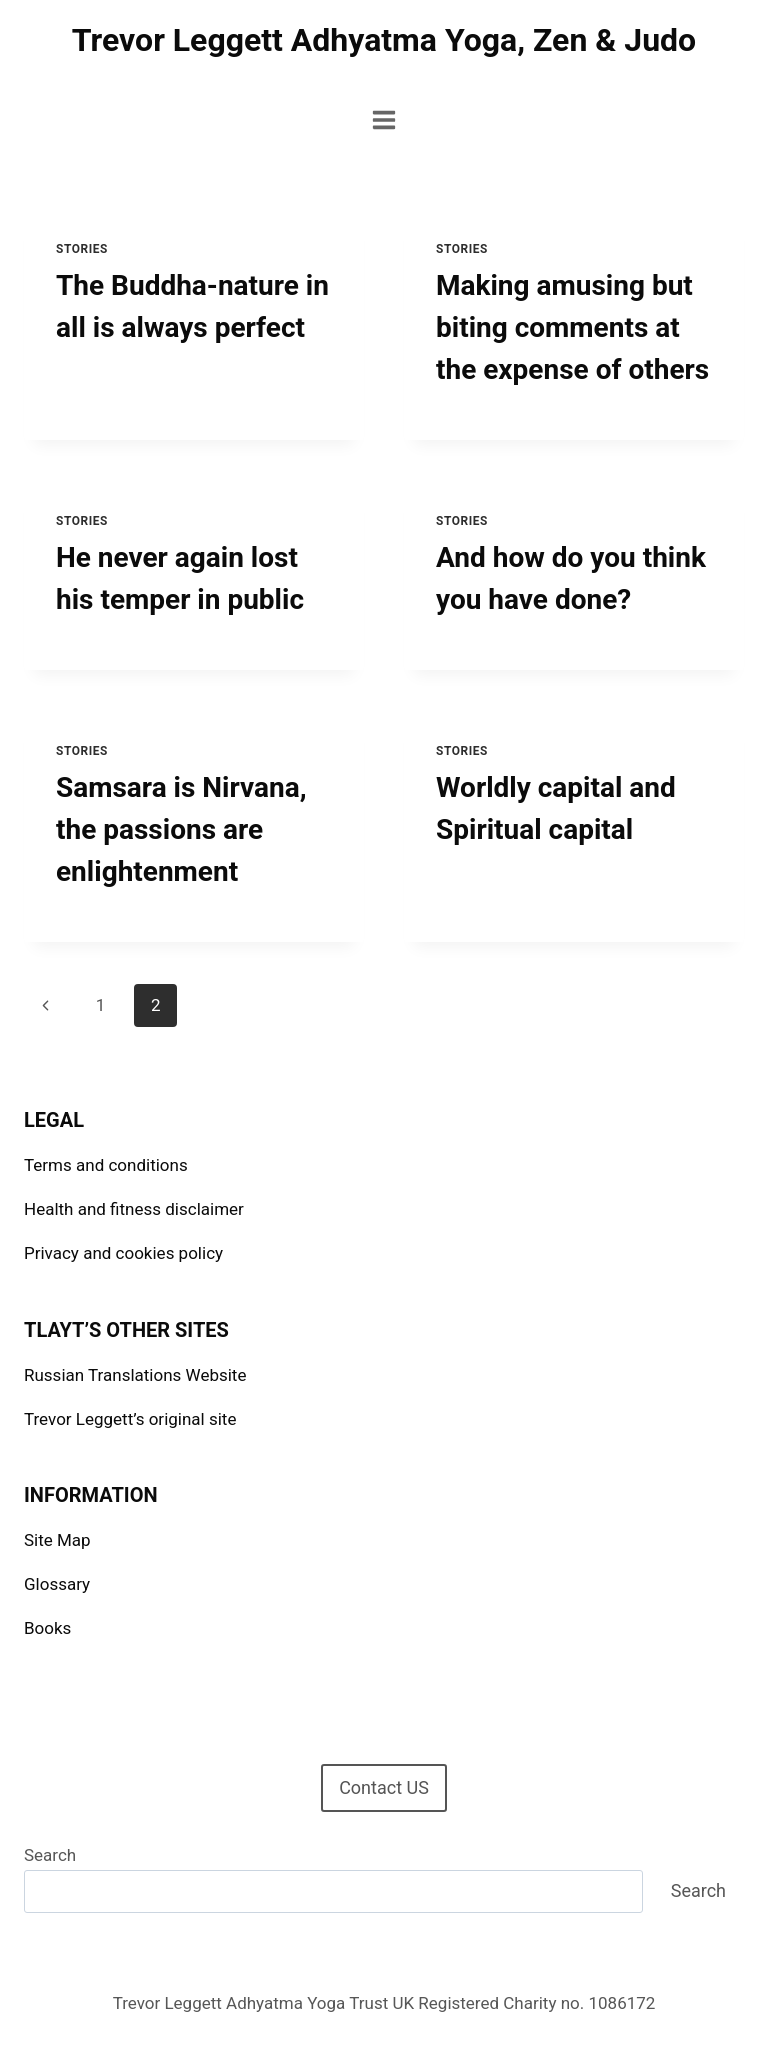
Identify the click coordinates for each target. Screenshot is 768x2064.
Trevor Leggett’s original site (130, 1419)
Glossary (57, 1584)
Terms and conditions (106, 1165)
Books (47, 1628)
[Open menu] (384, 119)
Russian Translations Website (135, 1375)
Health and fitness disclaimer (134, 1209)
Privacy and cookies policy (123, 1253)
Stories (82, 249)
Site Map (57, 1540)
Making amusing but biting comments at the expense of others (572, 327)
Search (50, 1855)
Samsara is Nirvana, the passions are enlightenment (181, 829)
